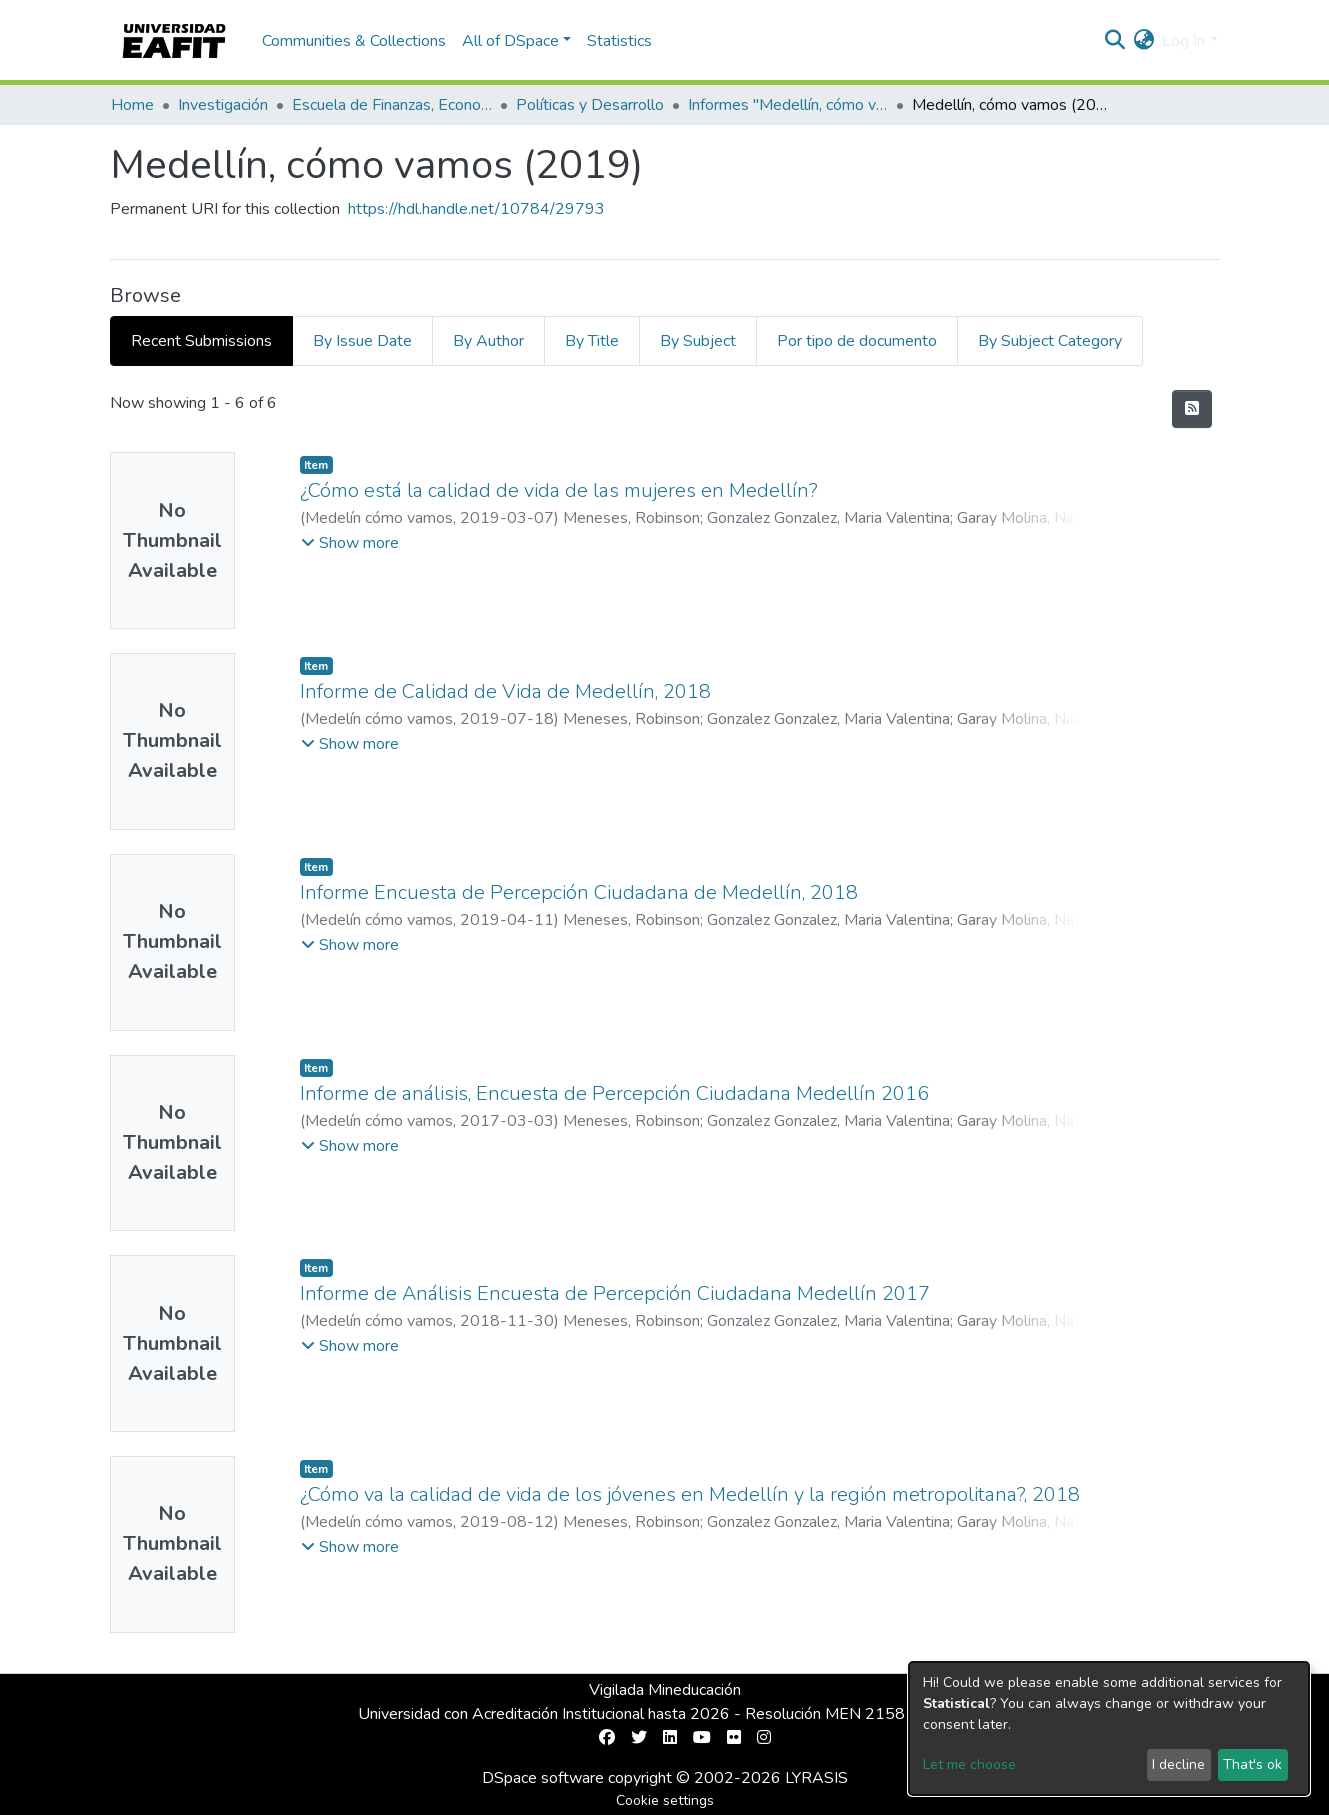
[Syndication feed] (1192, 409)
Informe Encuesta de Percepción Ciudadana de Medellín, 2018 (579, 892)
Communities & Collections (354, 41)
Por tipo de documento (857, 341)
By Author (488, 341)
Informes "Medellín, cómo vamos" (788, 105)
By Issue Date (362, 341)
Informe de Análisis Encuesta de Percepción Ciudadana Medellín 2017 (615, 1293)
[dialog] (1109, 1728)
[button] (1143, 41)
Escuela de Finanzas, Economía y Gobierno (392, 105)
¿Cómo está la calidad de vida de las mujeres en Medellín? (559, 490)
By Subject (698, 341)
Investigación (223, 105)
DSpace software (543, 1778)
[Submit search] (1114, 41)
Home (132, 105)
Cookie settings (665, 1800)
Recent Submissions (201, 341)
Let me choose (969, 1764)
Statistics (619, 41)
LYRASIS (816, 1778)
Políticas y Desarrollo (590, 105)
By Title (592, 341)
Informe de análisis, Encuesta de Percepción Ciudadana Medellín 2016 (614, 1093)
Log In (1183, 41)
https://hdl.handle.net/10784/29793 (476, 209)
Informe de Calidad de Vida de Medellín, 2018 (505, 691)
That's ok (1252, 1764)
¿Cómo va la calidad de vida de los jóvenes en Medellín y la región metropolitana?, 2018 (690, 1494)
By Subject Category (1050, 341)
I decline (1178, 1764)
